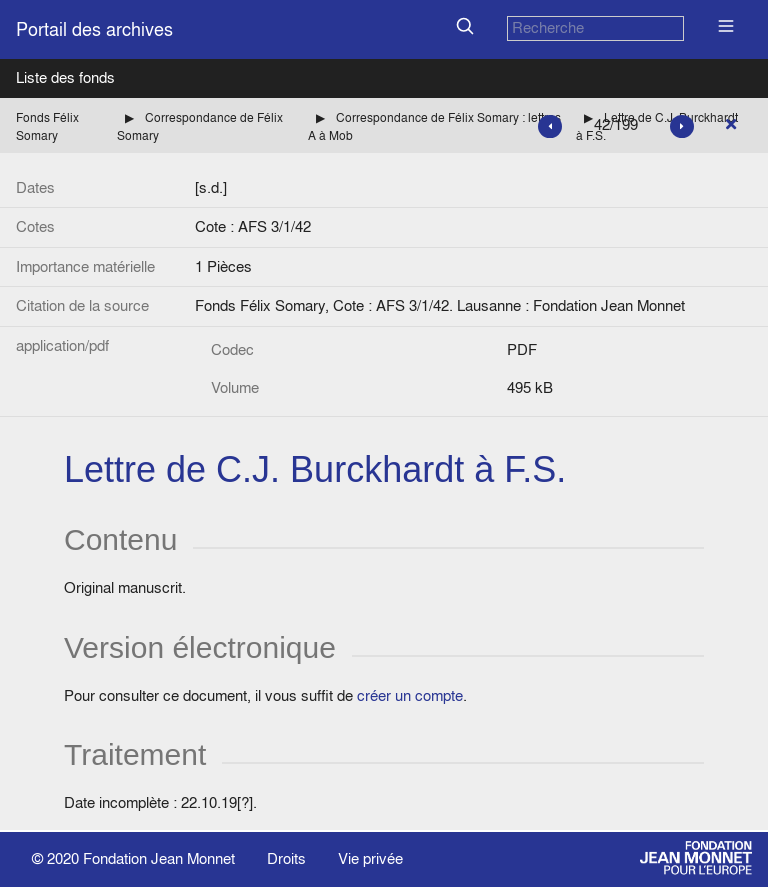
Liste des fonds (65, 77)
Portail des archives (94, 29)
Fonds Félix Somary (47, 126)
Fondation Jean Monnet (159, 858)
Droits (286, 858)
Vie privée (370, 858)
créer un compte (410, 695)
